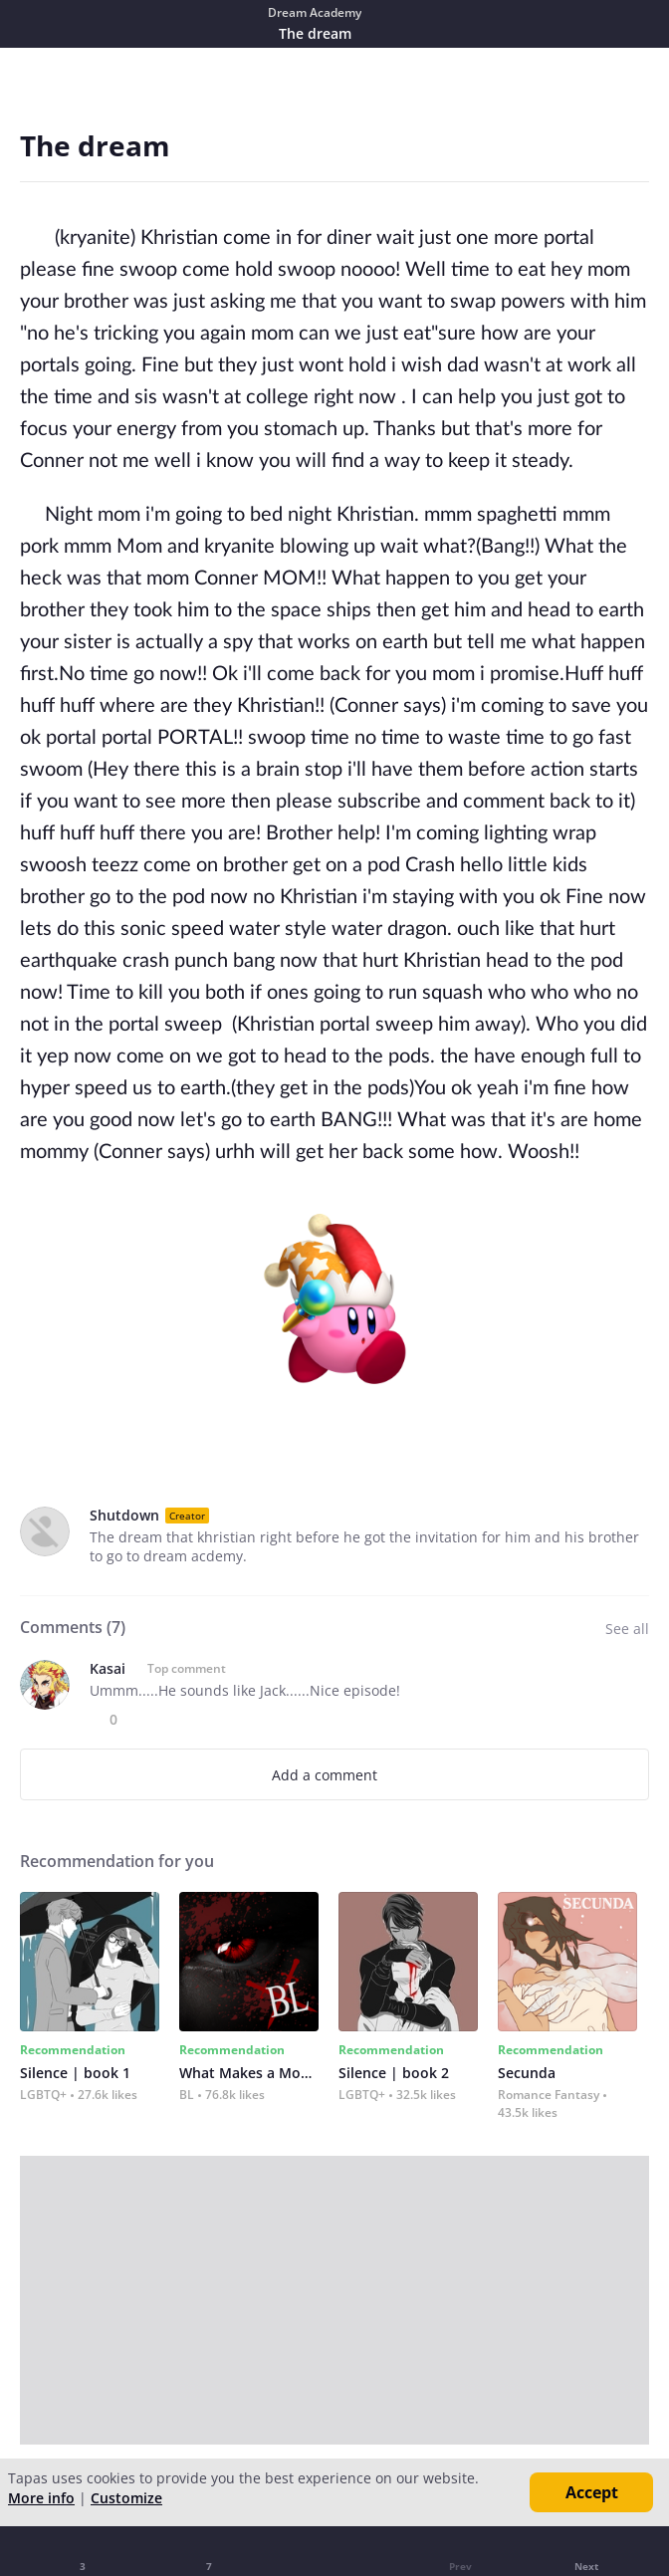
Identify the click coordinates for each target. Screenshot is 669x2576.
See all (627, 1628)
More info (41, 2497)
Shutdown (124, 1515)
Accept (591, 2492)
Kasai (107, 1668)
